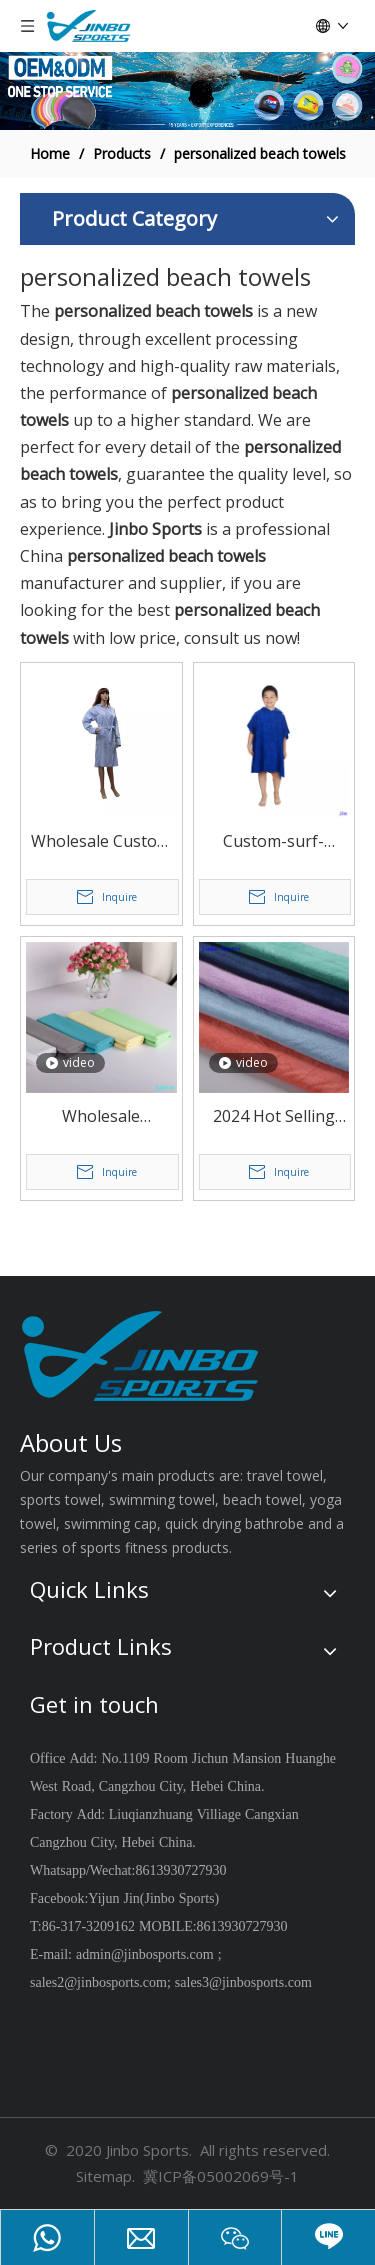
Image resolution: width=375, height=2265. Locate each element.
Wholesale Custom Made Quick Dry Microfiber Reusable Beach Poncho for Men (101, 842)
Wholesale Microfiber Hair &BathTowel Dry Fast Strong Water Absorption (101, 1117)
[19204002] (187, 91)
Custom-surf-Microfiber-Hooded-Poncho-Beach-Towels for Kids (273, 842)
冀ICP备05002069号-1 (221, 2176)
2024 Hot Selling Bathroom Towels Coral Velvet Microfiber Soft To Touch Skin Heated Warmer (274, 1117)
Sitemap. (105, 2176)
